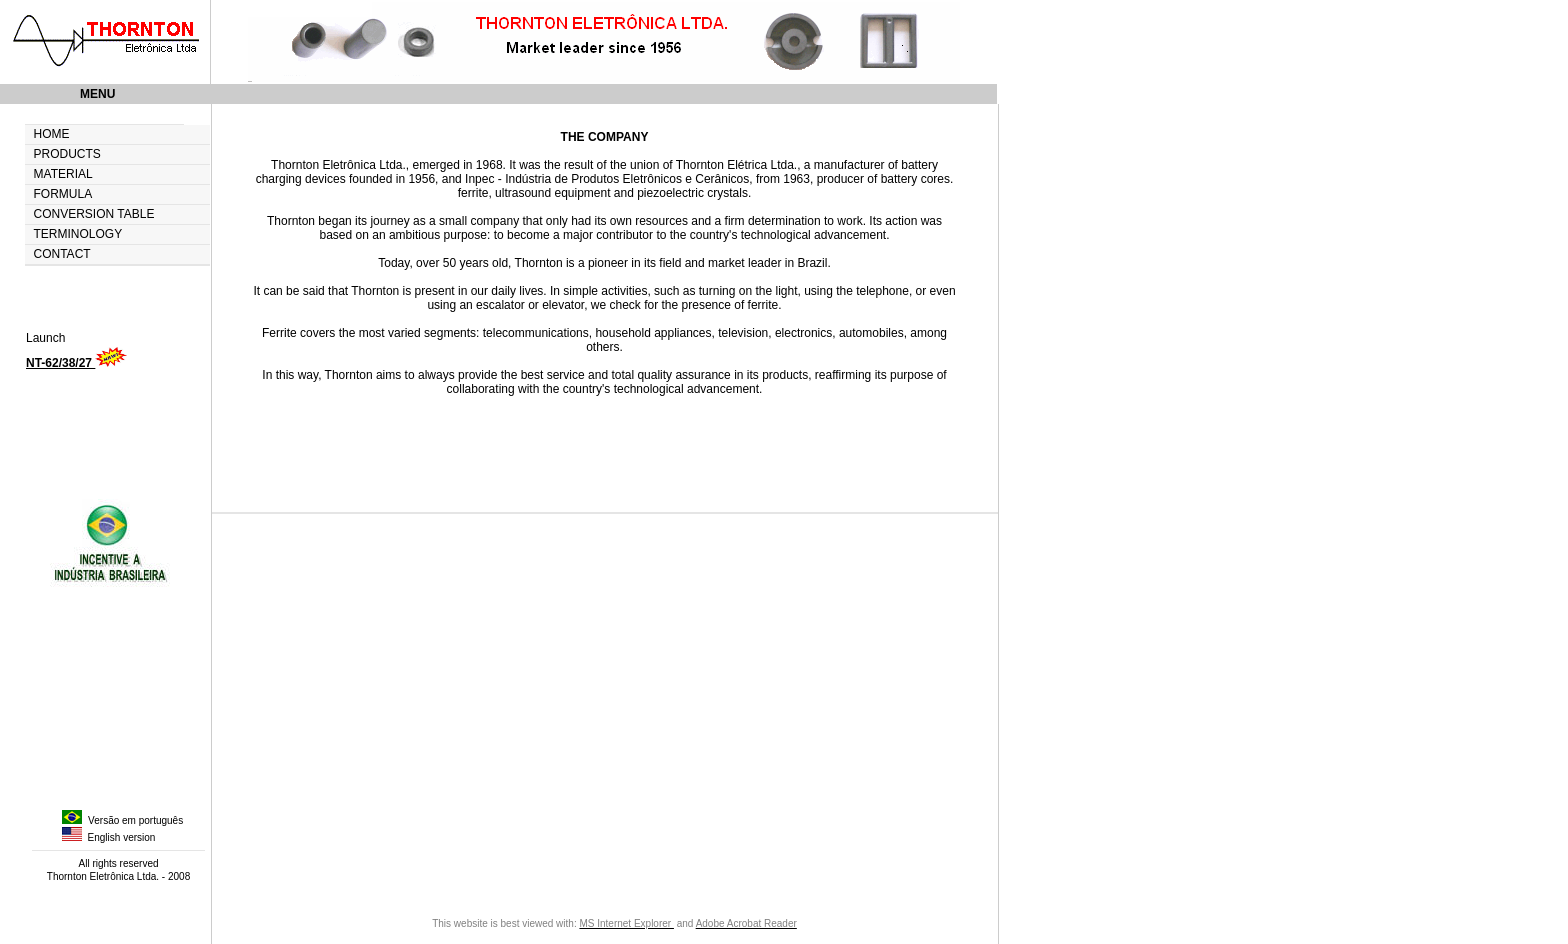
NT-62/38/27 (60, 363)
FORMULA (63, 194)
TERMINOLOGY (78, 234)
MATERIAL (63, 174)
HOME (52, 134)
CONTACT (62, 254)
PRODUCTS (67, 154)
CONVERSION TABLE (94, 214)
